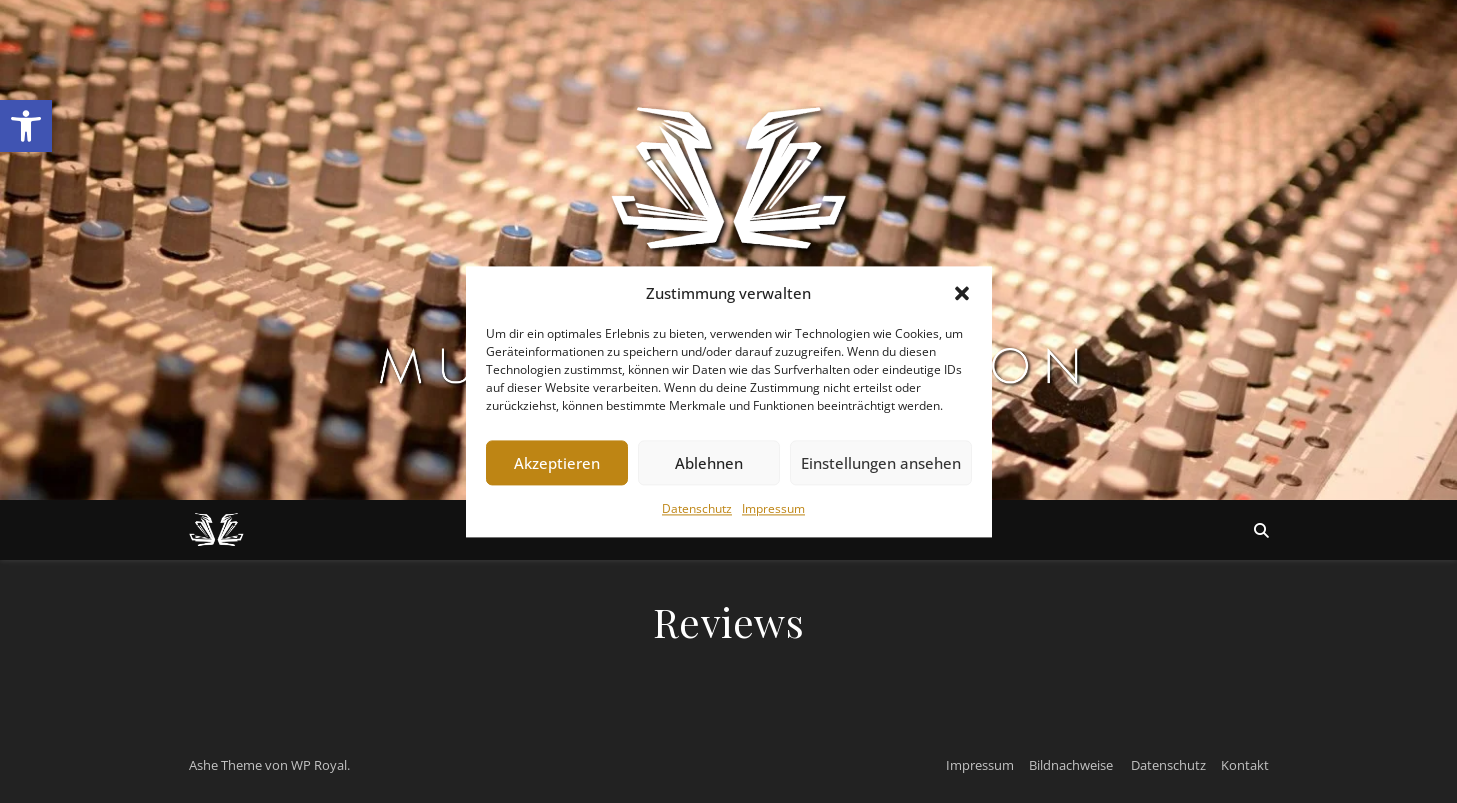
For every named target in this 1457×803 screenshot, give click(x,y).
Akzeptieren (557, 463)
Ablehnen (709, 463)
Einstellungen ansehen (881, 463)
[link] (26, 126)
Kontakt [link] (1245, 765)
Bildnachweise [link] (1071, 765)
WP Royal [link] (319, 765)
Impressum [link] (773, 509)
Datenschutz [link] (697, 509)
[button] (962, 293)
